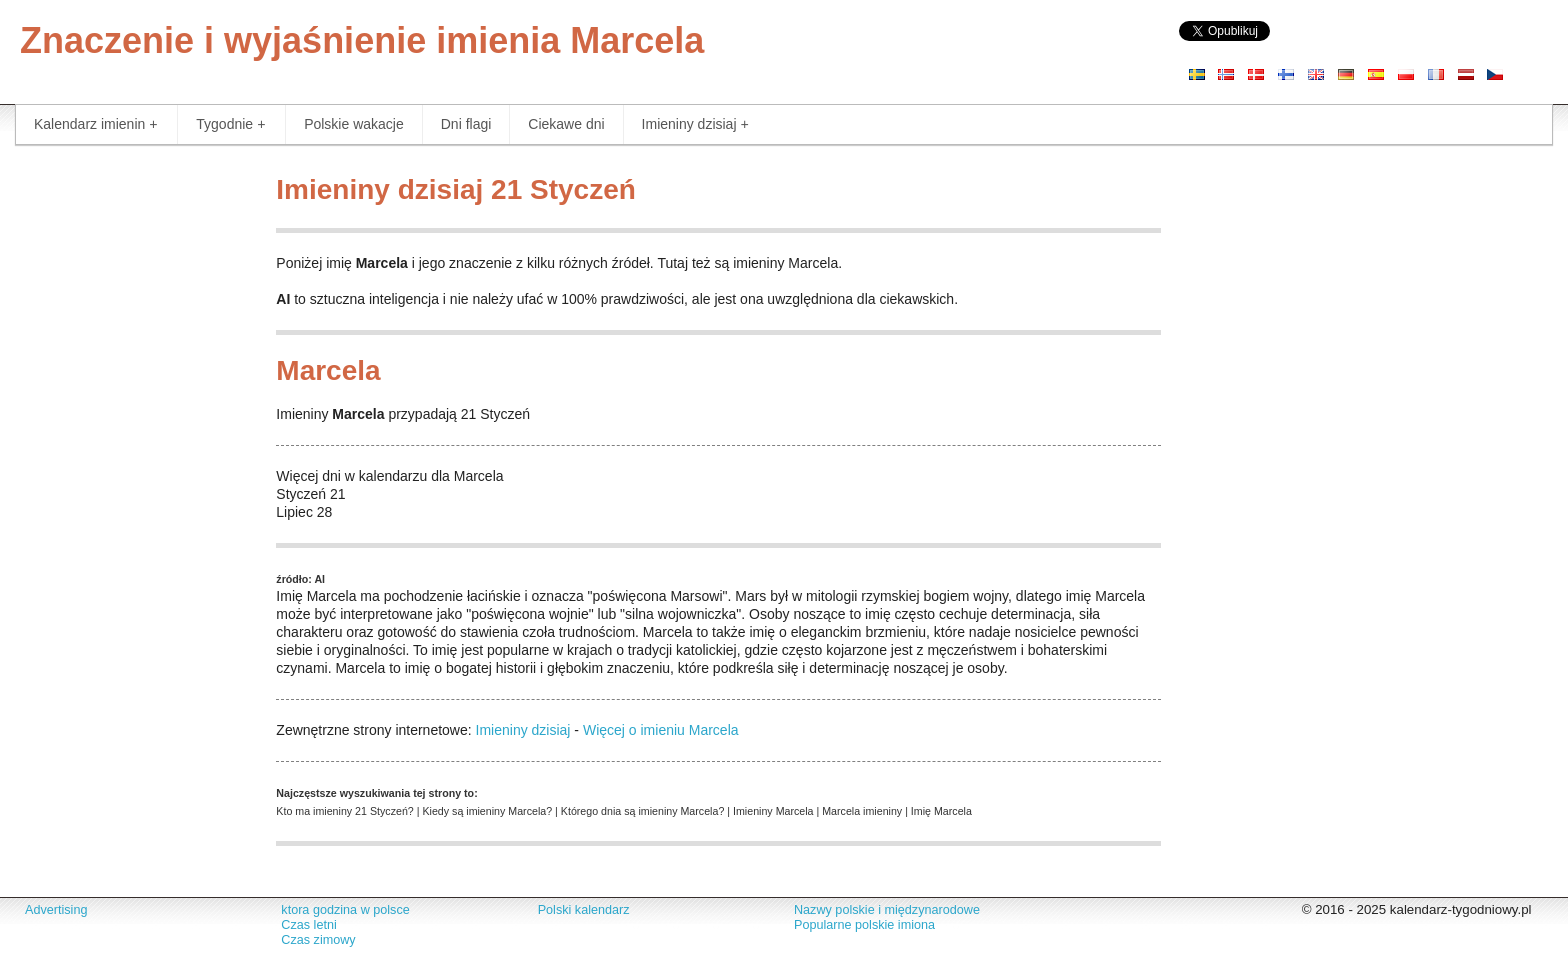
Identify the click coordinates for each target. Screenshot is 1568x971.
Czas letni (308, 925)
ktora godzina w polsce (345, 910)
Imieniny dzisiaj (695, 124)
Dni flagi (466, 124)
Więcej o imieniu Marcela (661, 730)
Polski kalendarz (584, 910)
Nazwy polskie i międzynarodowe (887, 910)
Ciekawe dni (566, 124)
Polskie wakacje (354, 124)
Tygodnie (230, 124)
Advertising (56, 910)
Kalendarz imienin (95, 124)
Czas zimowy (318, 940)
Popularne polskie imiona (864, 925)
